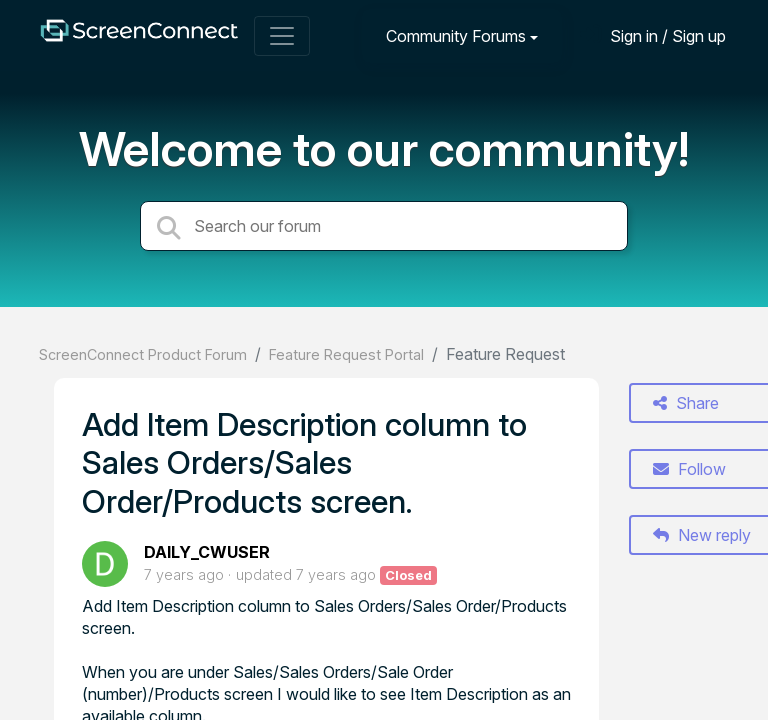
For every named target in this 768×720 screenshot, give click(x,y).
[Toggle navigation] (282, 36)
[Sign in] (653, 35)
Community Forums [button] (456, 36)
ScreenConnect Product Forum (143, 354)
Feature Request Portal (346, 354)
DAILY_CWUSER (207, 552)
